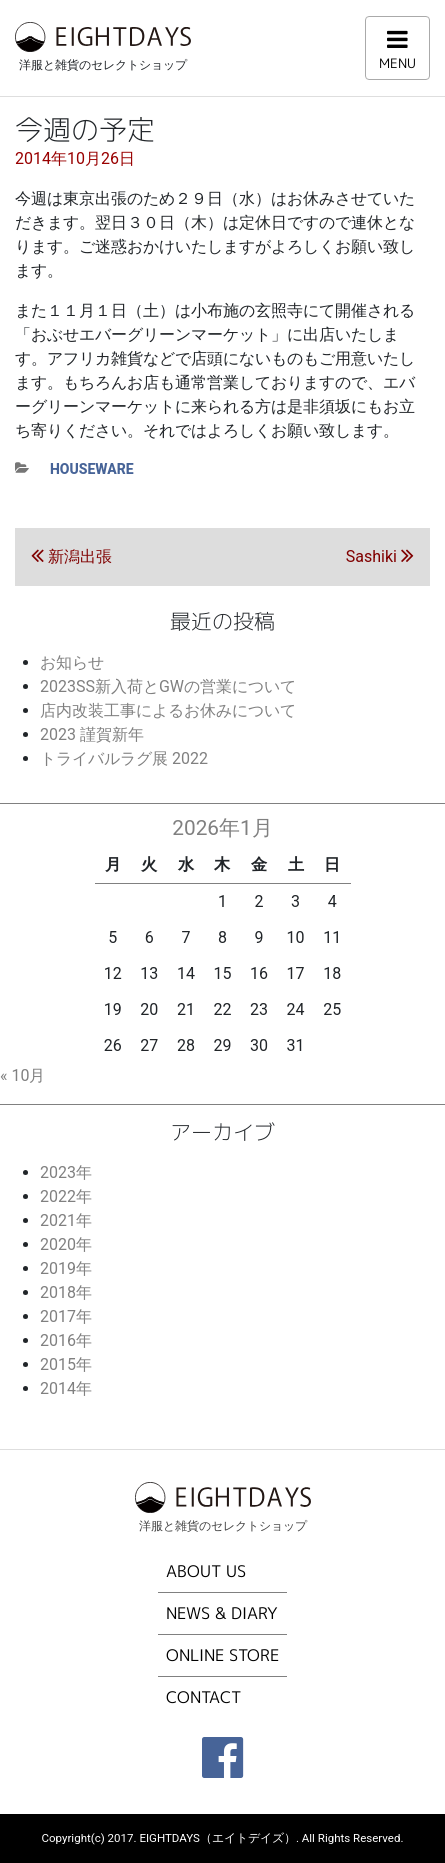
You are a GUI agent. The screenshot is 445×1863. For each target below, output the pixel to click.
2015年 (66, 1364)
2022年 (66, 1196)
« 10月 (22, 1075)
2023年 (66, 1172)
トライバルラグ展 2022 (124, 758)
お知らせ (72, 662)
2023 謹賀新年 (92, 734)
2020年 (66, 1244)
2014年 (66, 1388)
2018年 (66, 1292)
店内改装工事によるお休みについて (168, 710)
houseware (92, 469)
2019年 (66, 1268)
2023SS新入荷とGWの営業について (168, 686)
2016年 (66, 1340)
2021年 (66, 1220)
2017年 (66, 1316)
